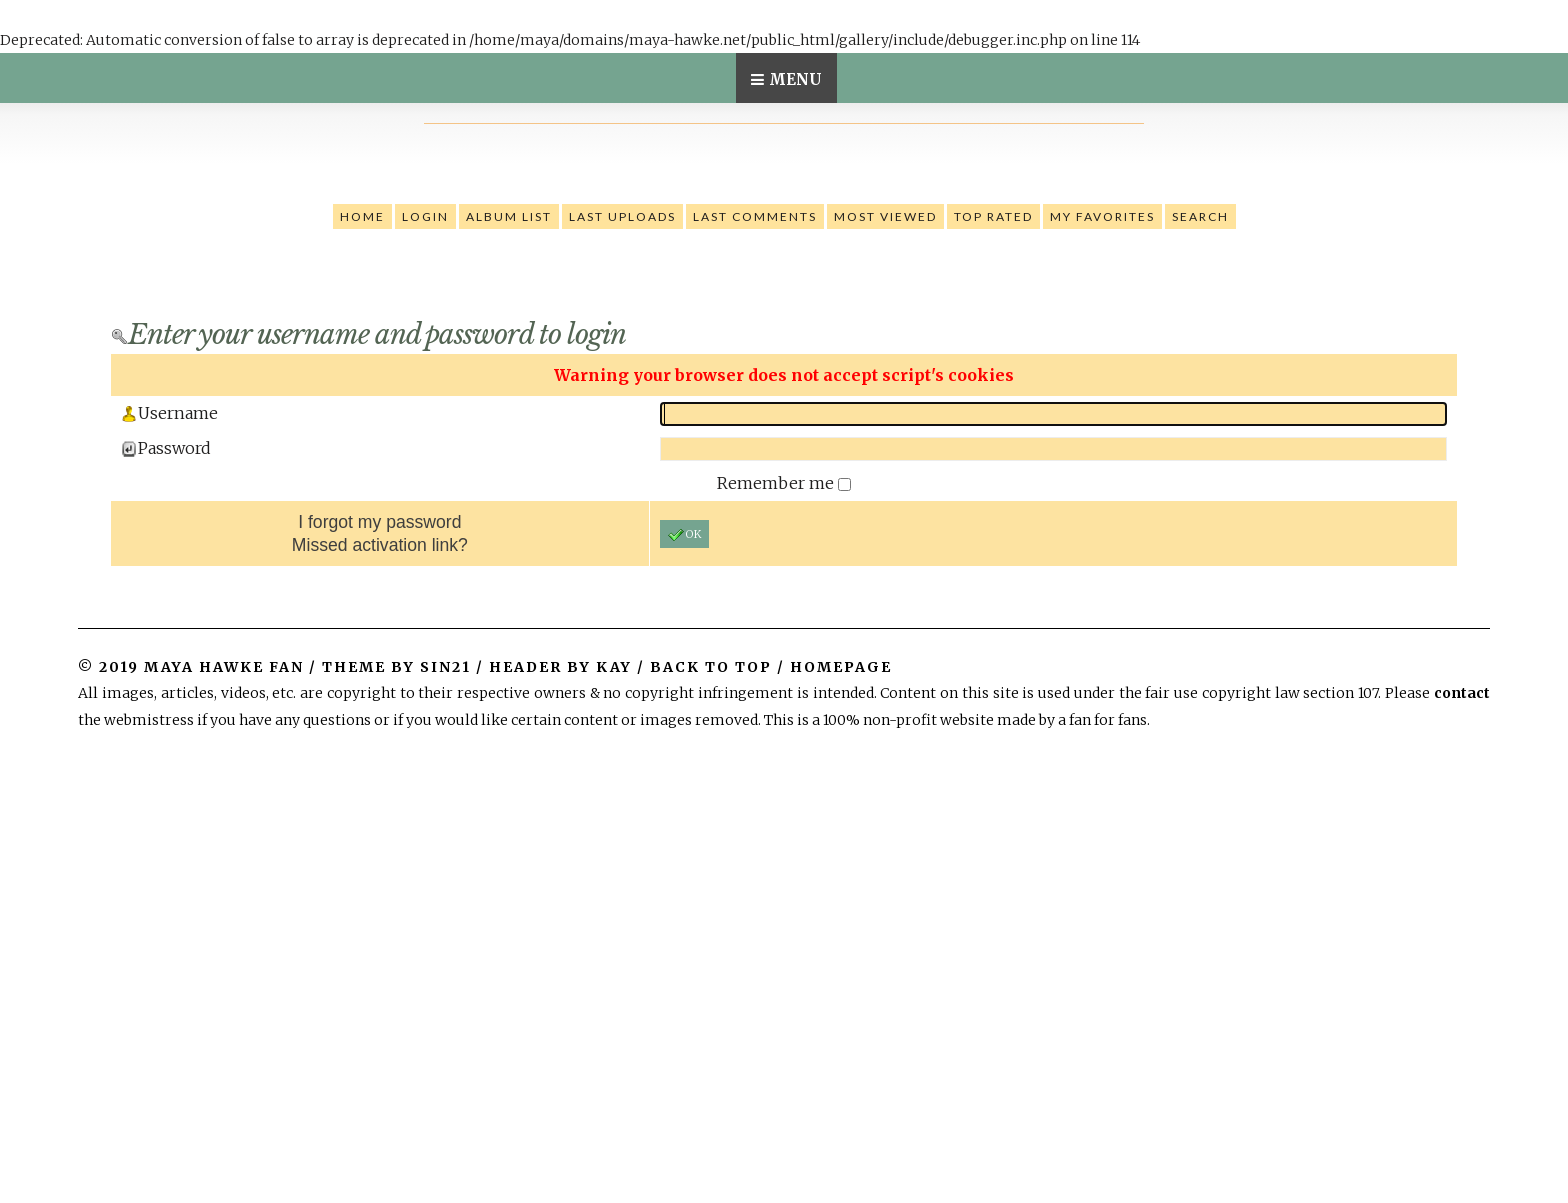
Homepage (841, 667)
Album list (509, 216)
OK (684, 535)
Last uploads (622, 216)
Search (1200, 216)
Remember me (777, 483)
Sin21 (445, 667)
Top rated (993, 216)
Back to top (711, 667)
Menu (795, 79)
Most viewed (885, 216)
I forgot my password (379, 522)
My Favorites (1102, 216)
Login (425, 216)
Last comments (755, 216)
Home (362, 216)
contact (1462, 693)
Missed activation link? (380, 545)
